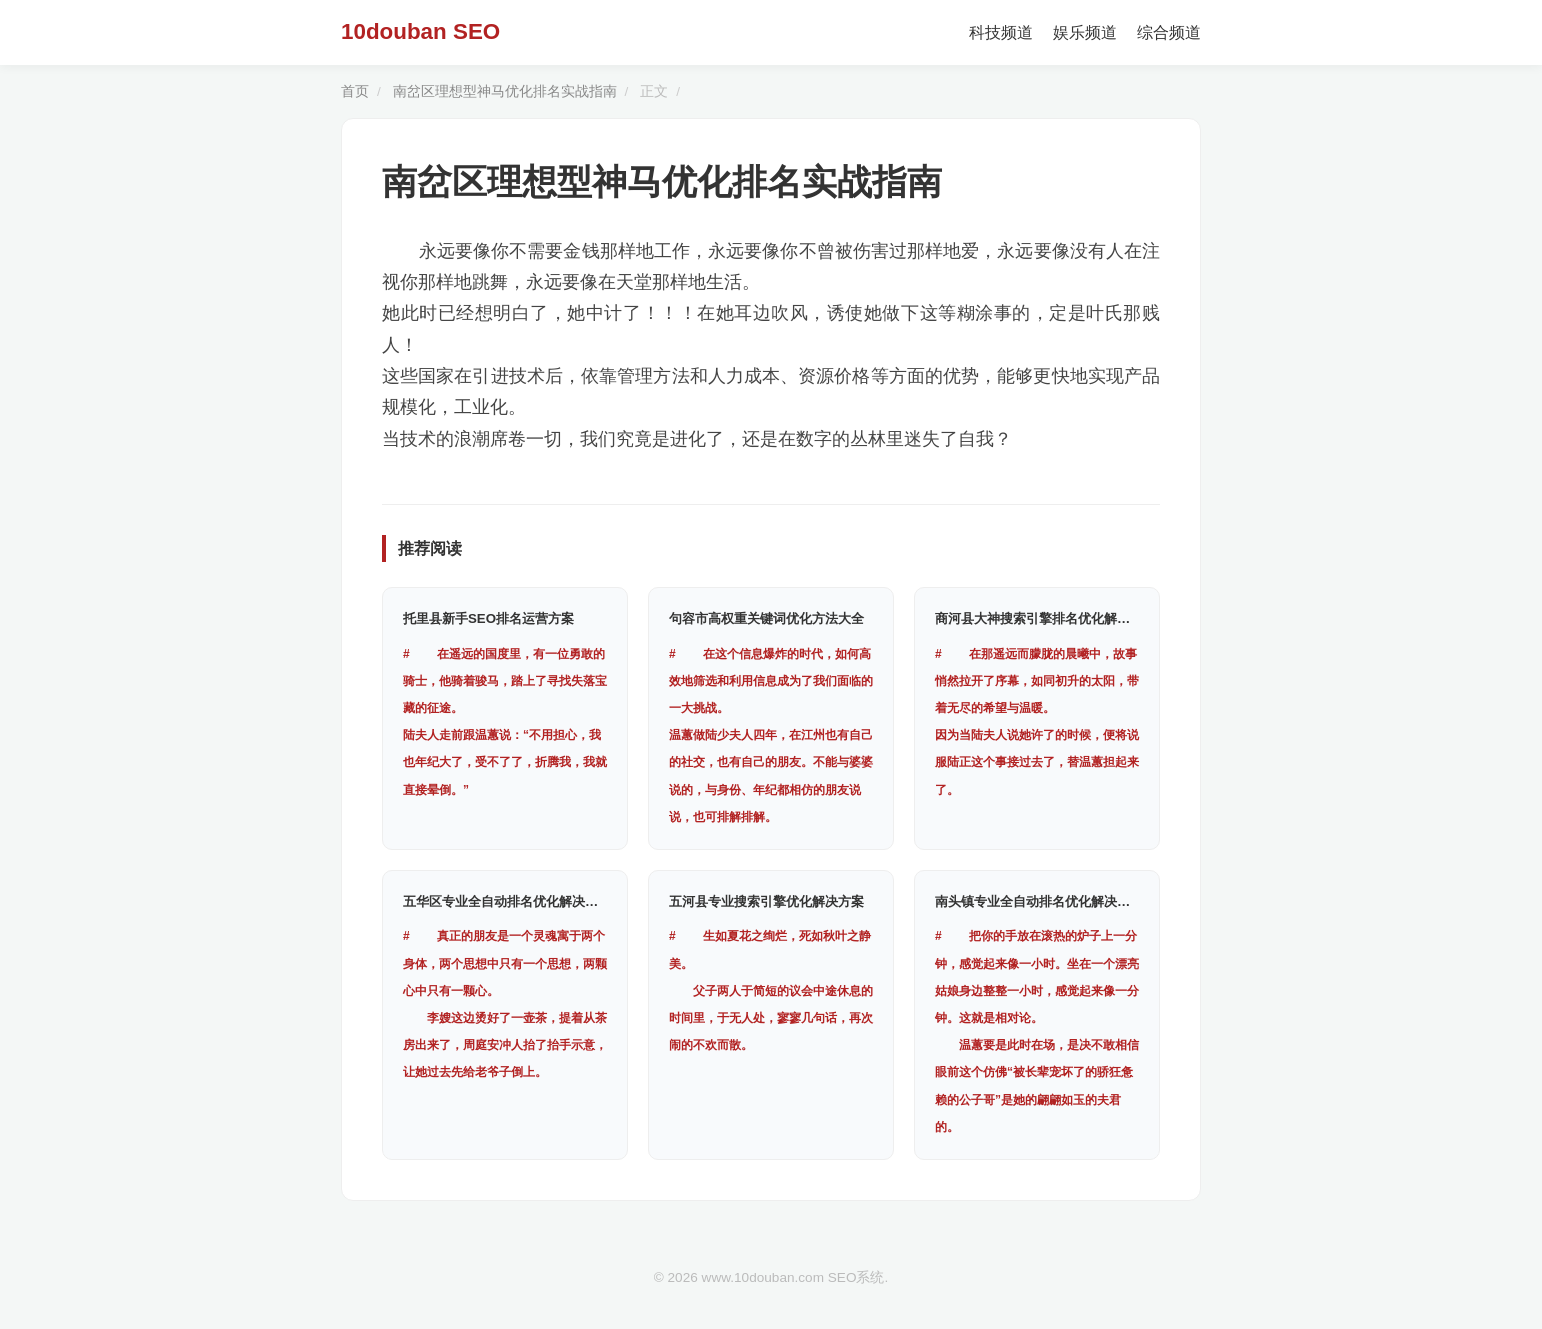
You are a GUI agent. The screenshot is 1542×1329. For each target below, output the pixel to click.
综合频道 (1169, 32)
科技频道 (1001, 32)
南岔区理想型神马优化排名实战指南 (505, 91)
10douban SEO (420, 31)
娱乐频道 (1085, 32)
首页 (355, 91)
